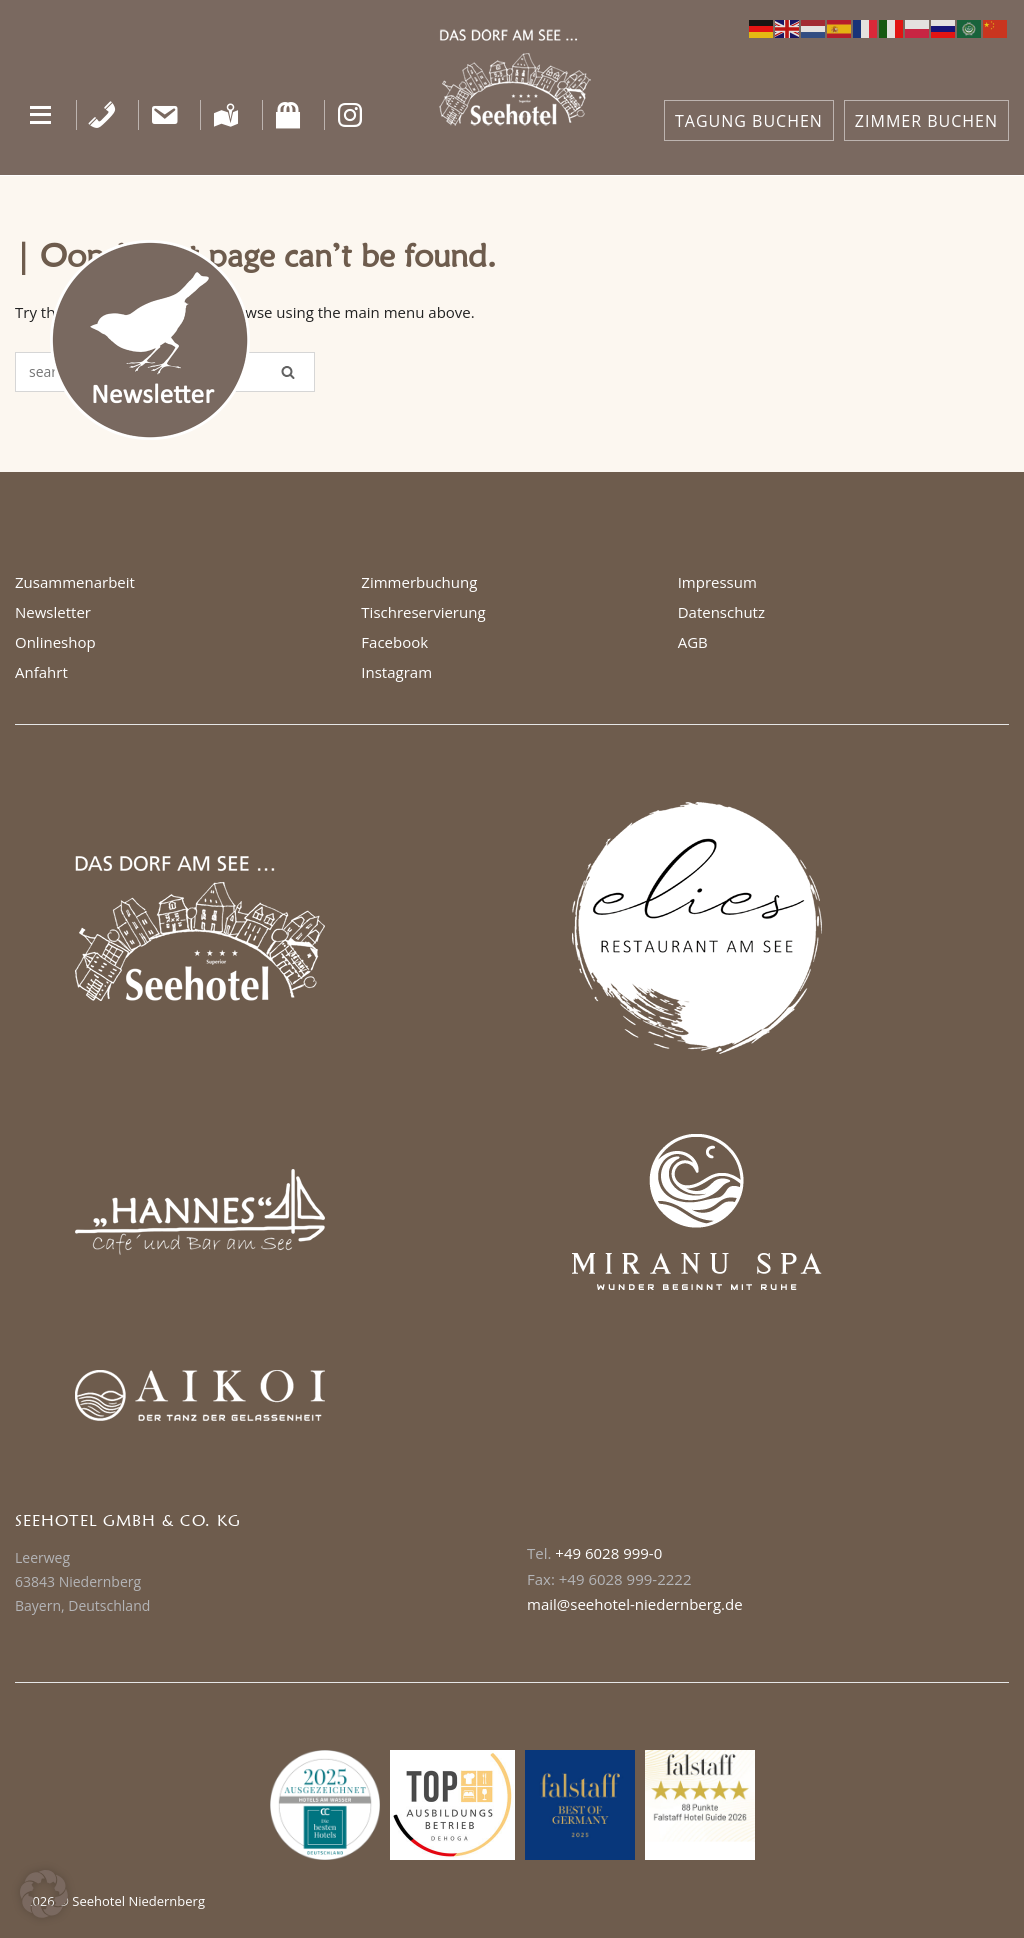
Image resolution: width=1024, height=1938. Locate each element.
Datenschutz (721, 612)
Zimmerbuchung (419, 582)
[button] (40, 115)
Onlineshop (55, 642)
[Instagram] (350, 115)
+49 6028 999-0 (608, 1553)
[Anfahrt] (226, 115)
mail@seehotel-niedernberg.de (635, 1604)
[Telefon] (102, 115)
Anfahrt (41, 672)
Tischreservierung (423, 612)
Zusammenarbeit (75, 582)
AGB (693, 642)
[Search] (288, 372)
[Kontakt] (164, 115)
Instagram (396, 672)
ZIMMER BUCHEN (926, 121)
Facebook (394, 642)
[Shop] (288, 115)
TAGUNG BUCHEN (749, 121)
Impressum (717, 582)
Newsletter (53, 612)
